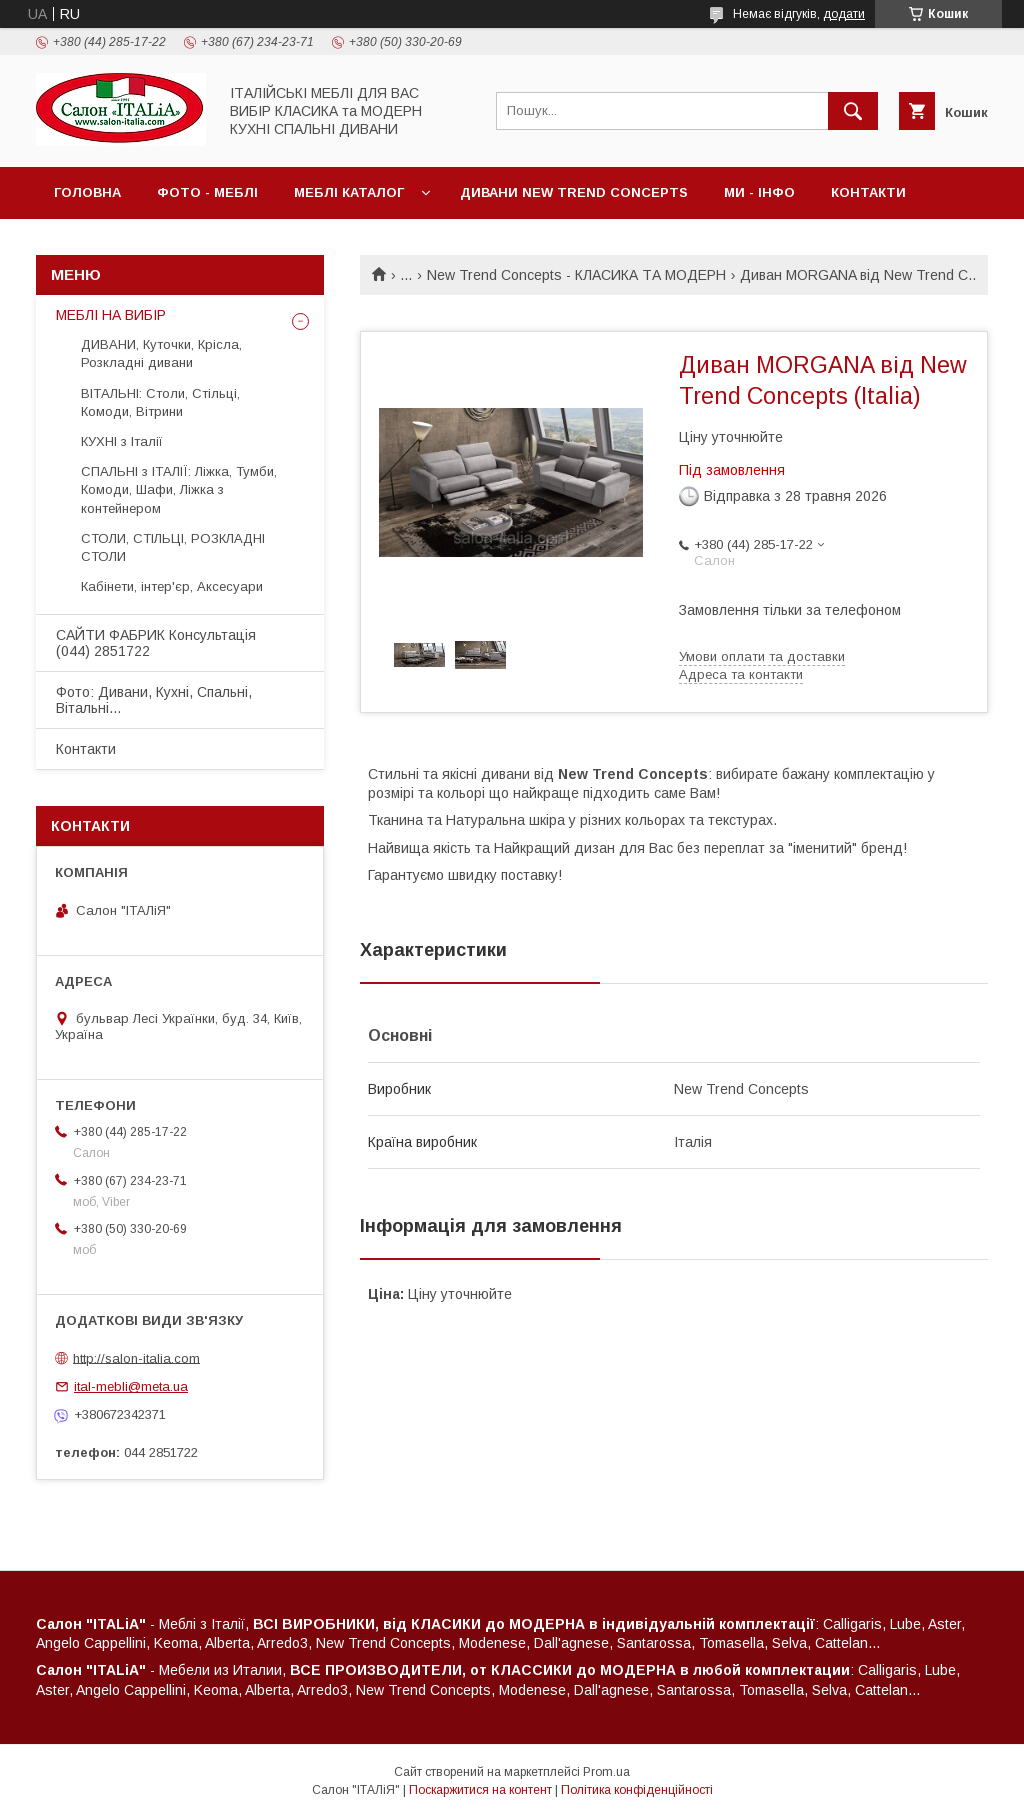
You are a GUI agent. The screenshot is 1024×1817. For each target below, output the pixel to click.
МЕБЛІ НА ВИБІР (111, 315)
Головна (87, 192)
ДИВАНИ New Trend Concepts (574, 192)
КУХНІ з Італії (122, 441)
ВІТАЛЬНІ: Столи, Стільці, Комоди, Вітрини (160, 402)
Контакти (868, 192)
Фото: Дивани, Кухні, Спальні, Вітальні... (154, 700)
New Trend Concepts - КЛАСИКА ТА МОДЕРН (576, 275)
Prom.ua (606, 1772)
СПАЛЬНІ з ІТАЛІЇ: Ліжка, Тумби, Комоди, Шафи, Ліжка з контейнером (179, 489)
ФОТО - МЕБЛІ (207, 192)
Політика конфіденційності (637, 1790)
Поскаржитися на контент (480, 1790)
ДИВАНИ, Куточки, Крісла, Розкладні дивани (161, 353)
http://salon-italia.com (136, 1357)
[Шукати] (853, 111)
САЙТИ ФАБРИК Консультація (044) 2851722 (156, 643)
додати (844, 14)
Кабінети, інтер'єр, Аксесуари (172, 586)
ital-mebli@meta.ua (131, 1386)
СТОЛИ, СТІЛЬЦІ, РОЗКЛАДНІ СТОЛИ (173, 547)
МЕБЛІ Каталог (349, 192)
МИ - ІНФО (759, 192)
